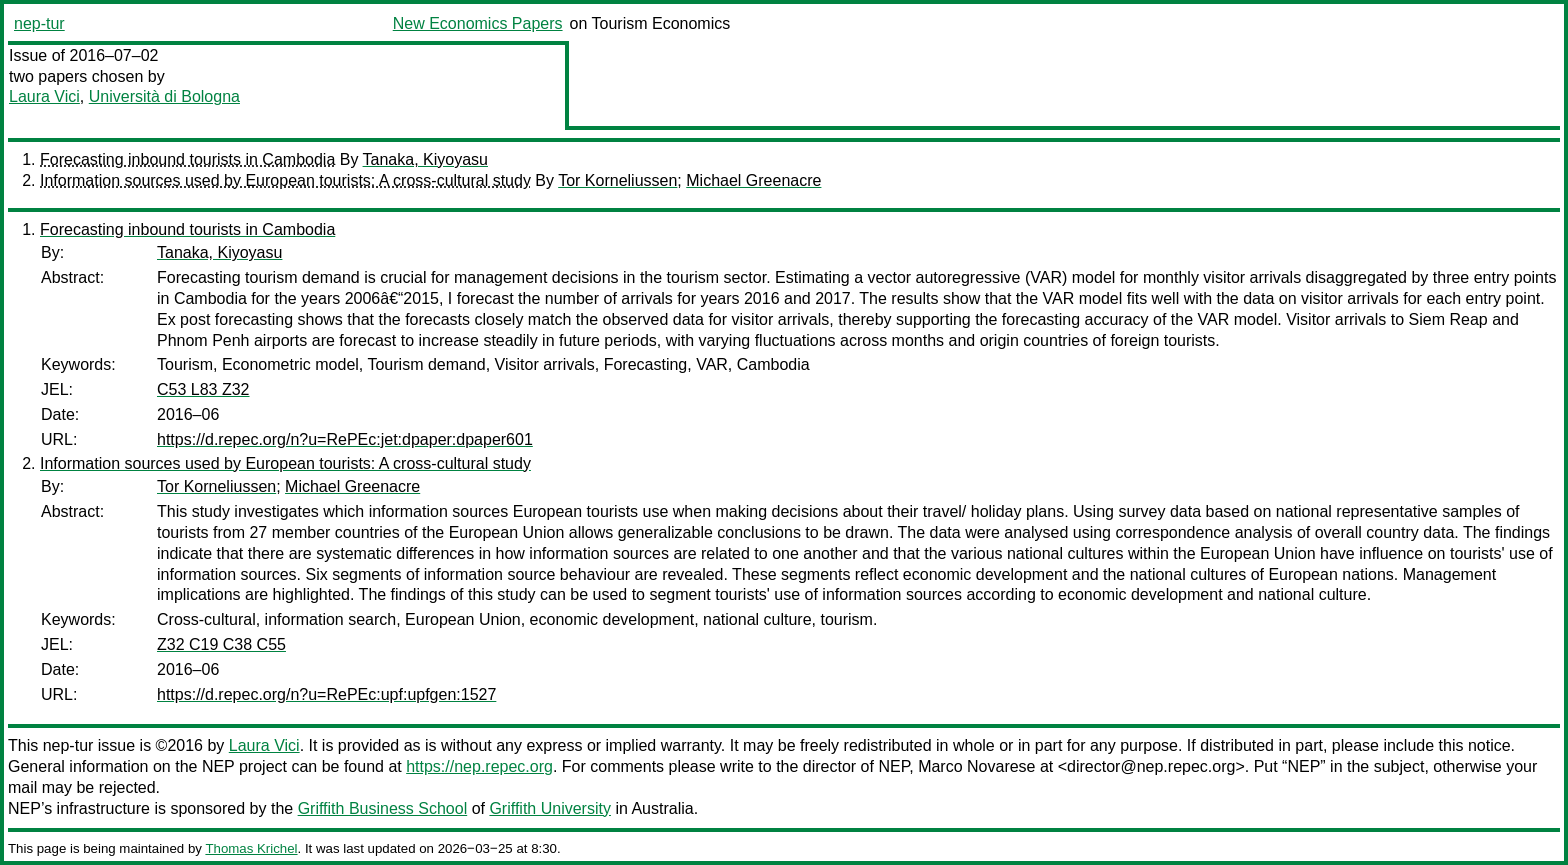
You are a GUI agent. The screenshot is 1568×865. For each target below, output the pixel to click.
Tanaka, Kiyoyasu (425, 159)
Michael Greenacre (753, 180)
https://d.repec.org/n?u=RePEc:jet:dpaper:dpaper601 (345, 439)
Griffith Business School (383, 808)
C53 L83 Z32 (203, 389)
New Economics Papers (478, 23)
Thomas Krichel (251, 848)
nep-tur (39, 23)
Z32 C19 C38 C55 (221, 644)
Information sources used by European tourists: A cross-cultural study (285, 180)
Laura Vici (44, 96)
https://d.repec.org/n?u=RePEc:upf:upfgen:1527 (326, 694)
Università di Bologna (164, 96)
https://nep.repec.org (479, 766)
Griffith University (550, 808)
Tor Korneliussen (617, 180)
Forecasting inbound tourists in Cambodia (187, 159)
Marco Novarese (976, 766)
